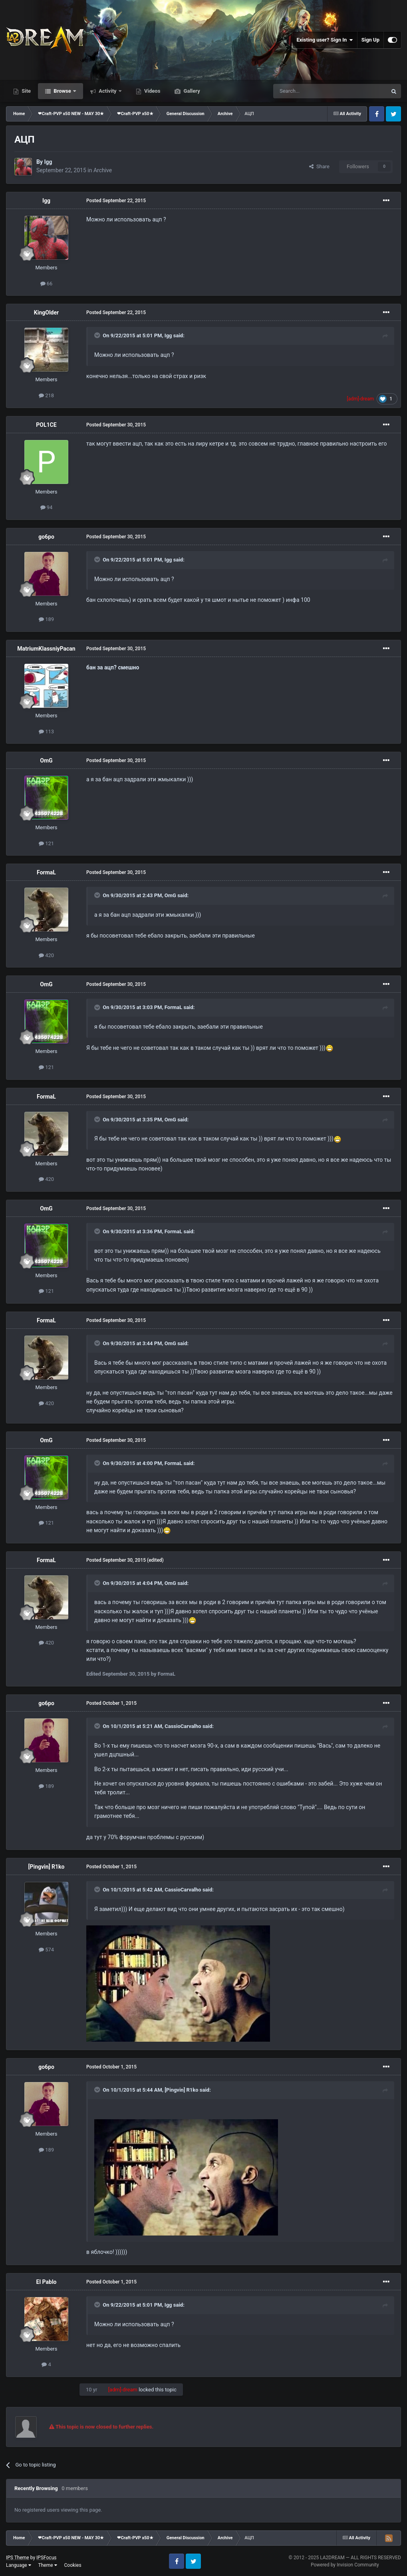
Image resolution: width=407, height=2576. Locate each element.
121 (46, 843)
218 (46, 395)
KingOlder (46, 312)
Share (319, 166)
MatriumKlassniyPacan (46, 648)
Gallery (191, 91)
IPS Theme (17, 2557)
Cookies (72, 2565)
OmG (46, 760)
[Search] (311, 91)
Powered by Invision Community (345, 2565)
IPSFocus (46, 2557)
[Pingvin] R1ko (46, 1866)
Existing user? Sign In (325, 40)
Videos (152, 91)
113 (46, 732)
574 (46, 1950)
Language (18, 2565)
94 (46, 507)
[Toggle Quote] (97, 335)
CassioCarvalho (183, 1726)
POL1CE (46, 425)
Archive (102, 170)
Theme (47, 2565)
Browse (62, 91)
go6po (46, 537)
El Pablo (46, 2282)
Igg (48, 162)
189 (46, 619)
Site (25, 91)
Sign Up (370, 40)
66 (46, 284)
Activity (107, 91)
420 (46, 955)
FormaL (46, 872)
